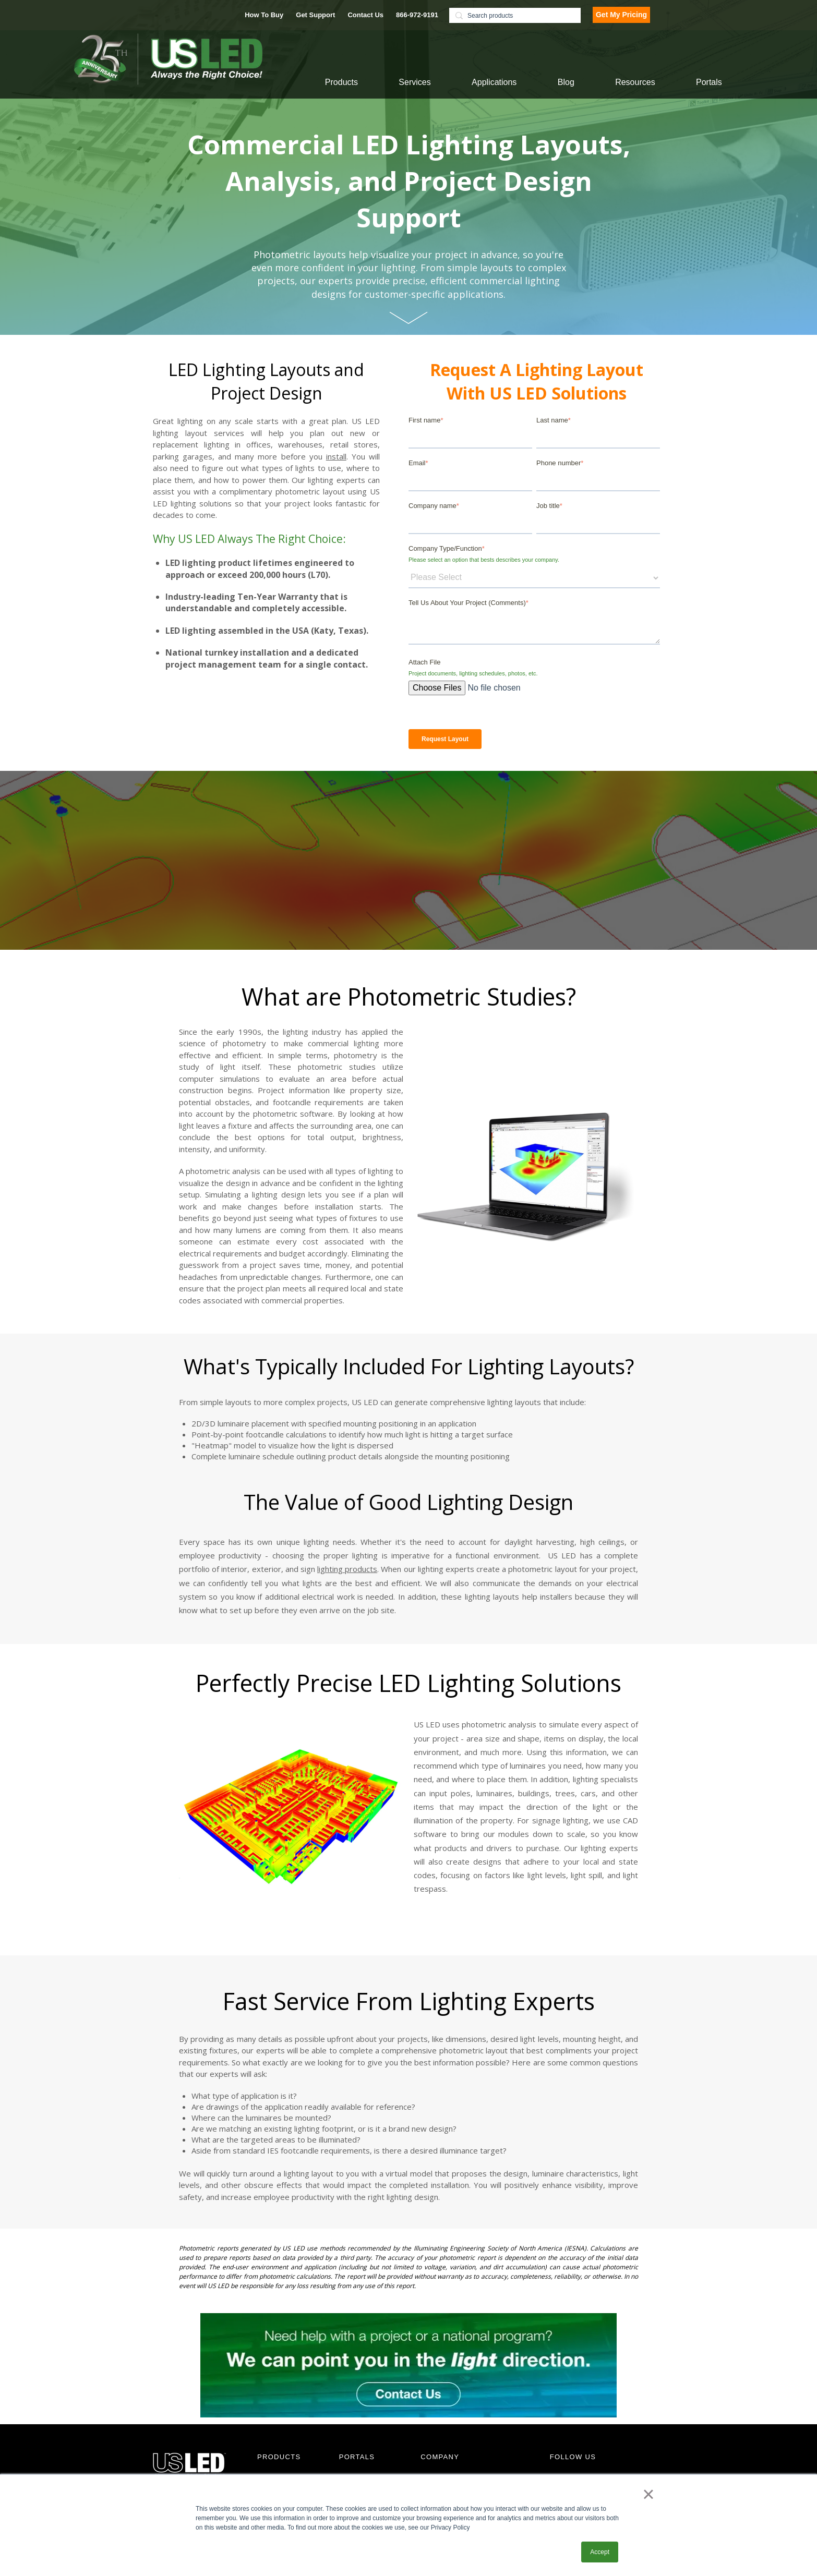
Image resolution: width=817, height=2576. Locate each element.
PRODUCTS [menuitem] (279, 2457)
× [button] (648, 2494)
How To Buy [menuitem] (264, 15)
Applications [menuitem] (494, 82)
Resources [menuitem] (635, 82)
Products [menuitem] (341, 82)
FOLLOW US (573, 2457)
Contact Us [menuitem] (365, 15)
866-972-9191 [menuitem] (417, 15)
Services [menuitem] (414, 82)
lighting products (347, 1569)
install (336, 456)
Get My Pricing (621, 14)
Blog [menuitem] (566, 82)
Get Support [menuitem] (315, 15)
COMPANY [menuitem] (439, 2457)
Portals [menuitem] (709, 82)
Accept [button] (599, 2552)
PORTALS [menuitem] (357, 2457)
